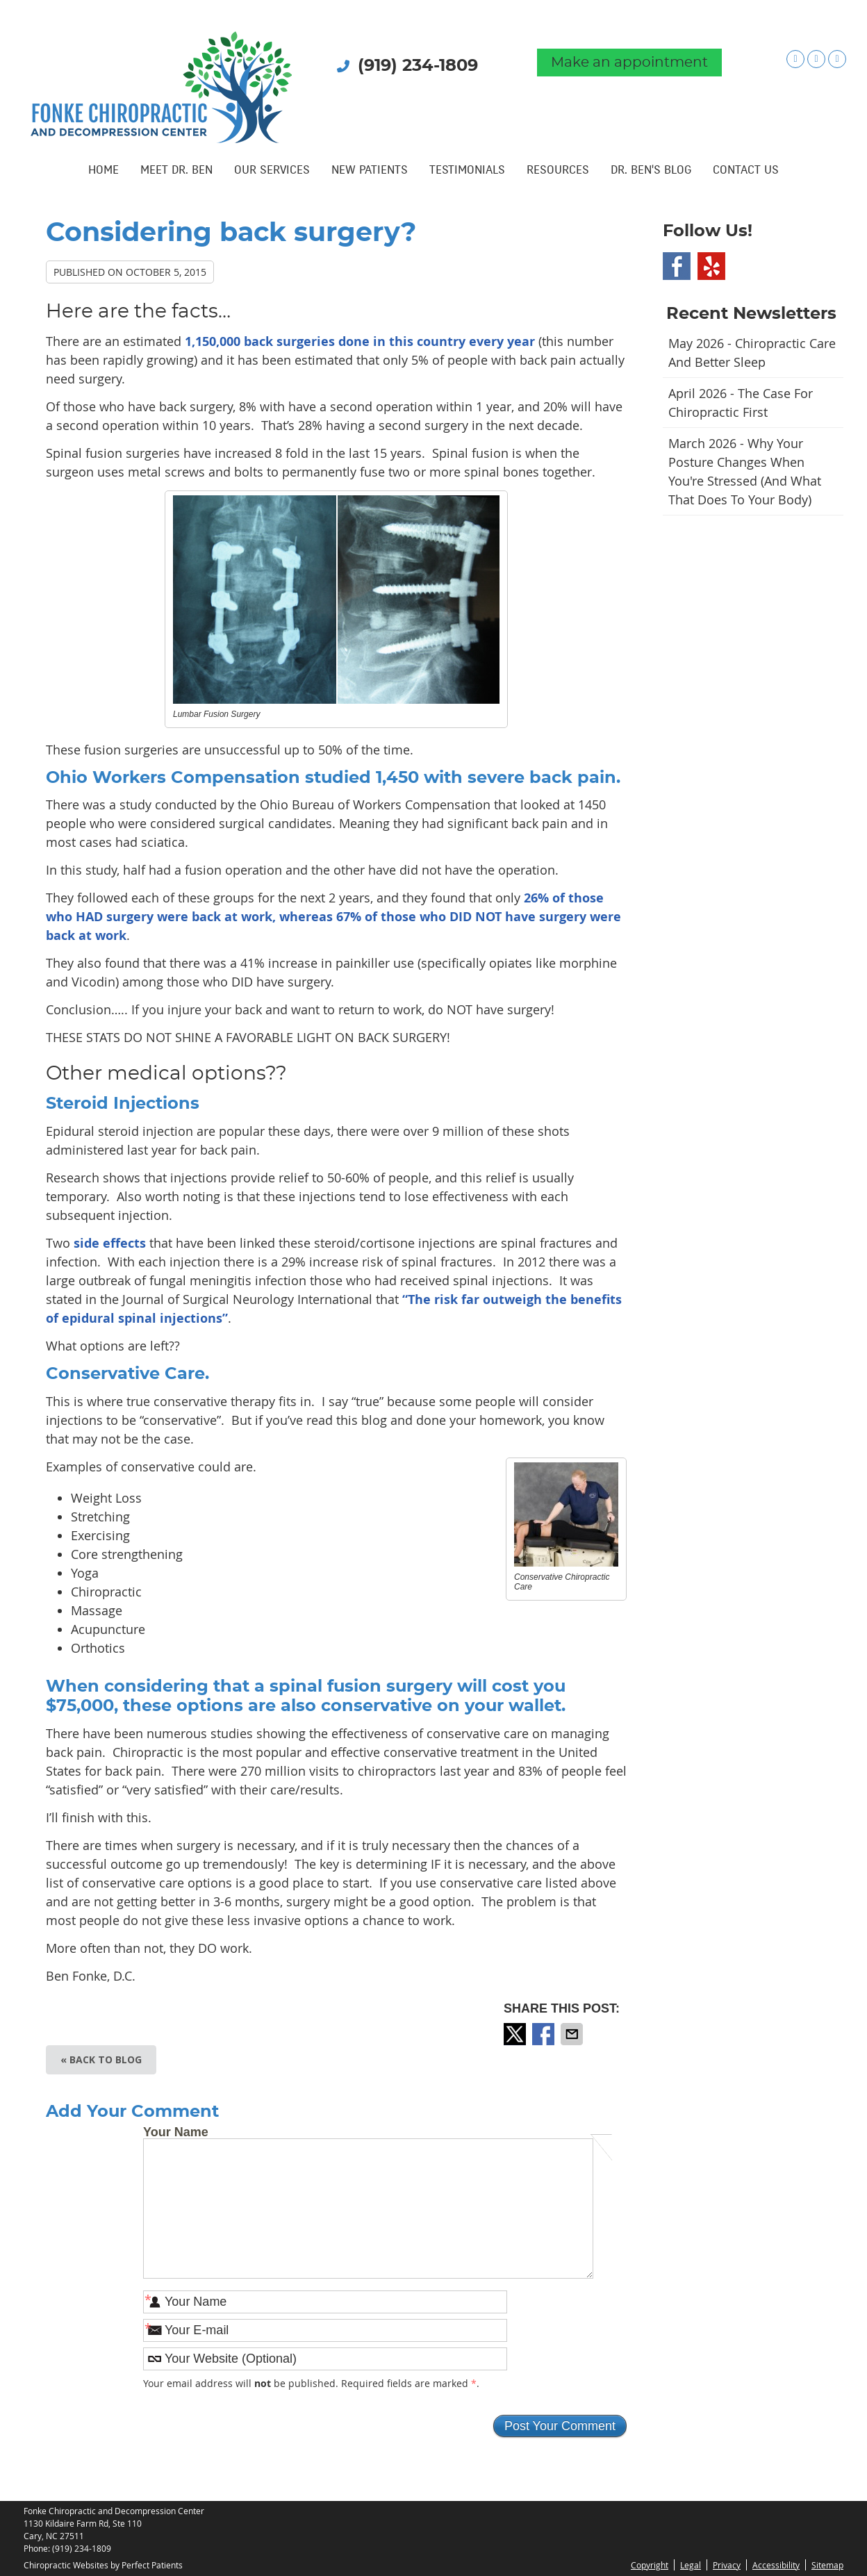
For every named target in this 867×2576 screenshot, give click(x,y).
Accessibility (776, 2564)
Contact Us (746, 171)
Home (103, 171)
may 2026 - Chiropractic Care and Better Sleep (752, 352)
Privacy (727, 2564)
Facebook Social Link (677, 266)
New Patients (369, 171)
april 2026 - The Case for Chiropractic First (740, 402)
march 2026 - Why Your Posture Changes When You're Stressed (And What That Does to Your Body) (744, 471)
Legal (690, 2564)
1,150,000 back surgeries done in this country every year (360, 341)
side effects (111, 1243)
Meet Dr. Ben (176, 171)
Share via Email (573, 2034)
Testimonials (467, 171)
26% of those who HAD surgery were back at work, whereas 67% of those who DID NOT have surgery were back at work (333, 916)
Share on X (516, 2034)
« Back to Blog (101, 2059)
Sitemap (827, 2564)
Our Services (272, 171)
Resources (558, 171)
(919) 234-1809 (418, 66)
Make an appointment (629, 62)
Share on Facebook (544, 2034)
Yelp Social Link (711, 266)
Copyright (649, 2564)
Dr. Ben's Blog (651, 171)
